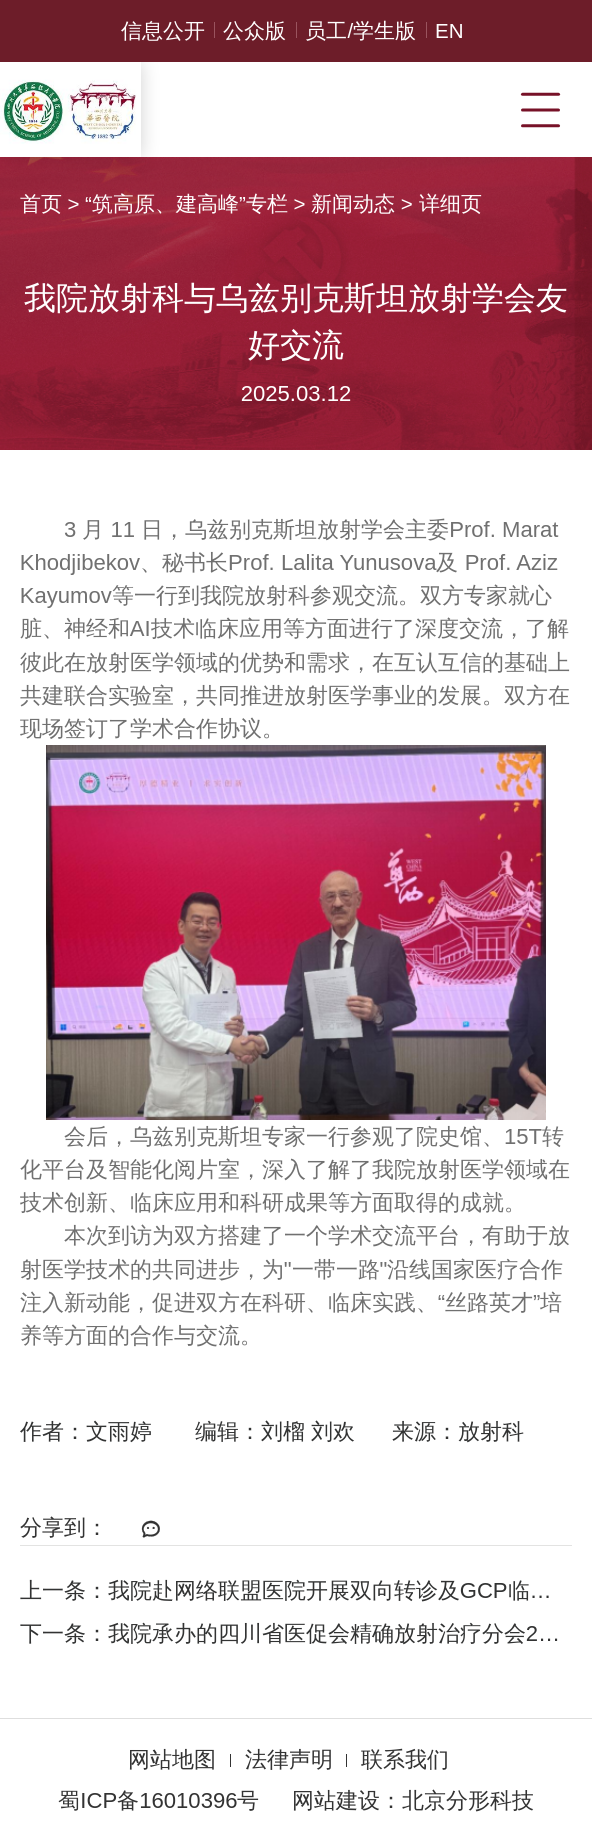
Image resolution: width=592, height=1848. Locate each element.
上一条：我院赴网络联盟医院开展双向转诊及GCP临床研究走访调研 (296, 1590)
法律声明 (289, 1759)
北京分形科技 (468, 1800)
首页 (41, 203)
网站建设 (336, 1800)
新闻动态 (353, 203)
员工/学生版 (360, 30)
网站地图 (172, 1759)
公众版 (254, 30)
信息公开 (163, 30)
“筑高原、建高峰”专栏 (186, 203)
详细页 (450, 203)
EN (449, 30)
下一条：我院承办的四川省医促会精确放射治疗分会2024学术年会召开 (296, 1633)
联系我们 (405, 1759)
